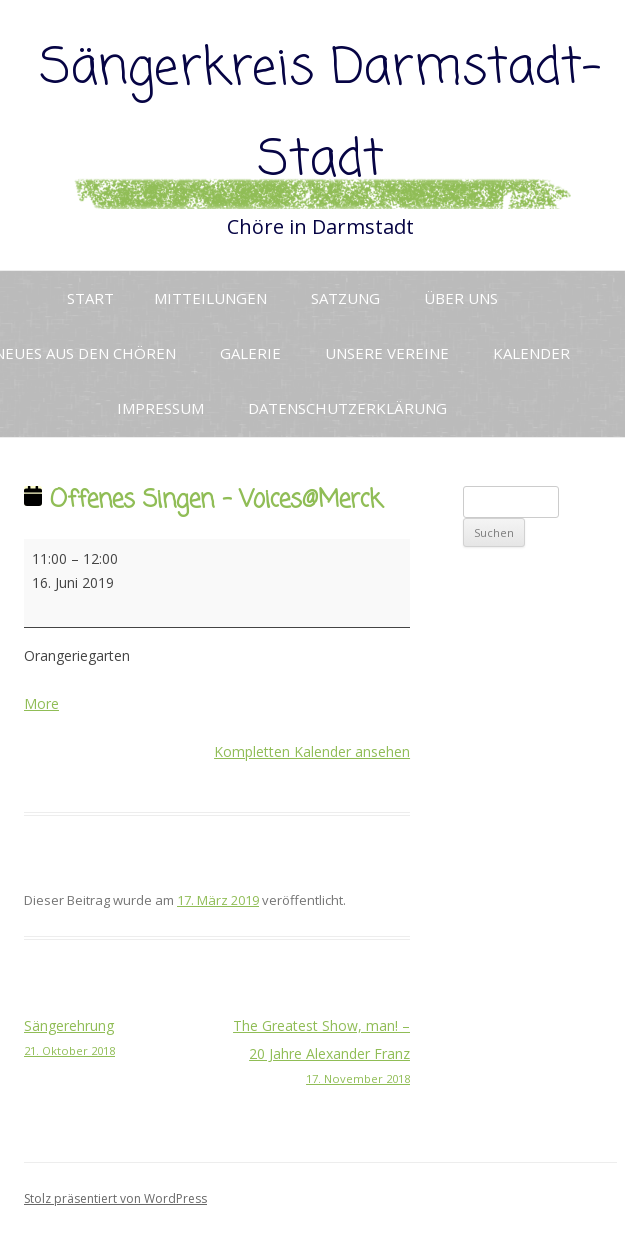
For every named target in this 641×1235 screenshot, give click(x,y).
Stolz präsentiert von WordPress (115, 1198)
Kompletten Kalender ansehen (312, 751)
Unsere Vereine (387, 353)
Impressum (160, 408)
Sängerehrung (120, 1039)
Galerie (250, 353)
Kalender (531, 353)
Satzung (345, 298)
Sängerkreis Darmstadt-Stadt (321, 115)
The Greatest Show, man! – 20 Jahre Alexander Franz (313, 1053)
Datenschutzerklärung (347, 408)
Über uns (461, 298)
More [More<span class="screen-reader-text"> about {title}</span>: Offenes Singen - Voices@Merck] (41, 703)
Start (90, 298)
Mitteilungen (210, 298)
